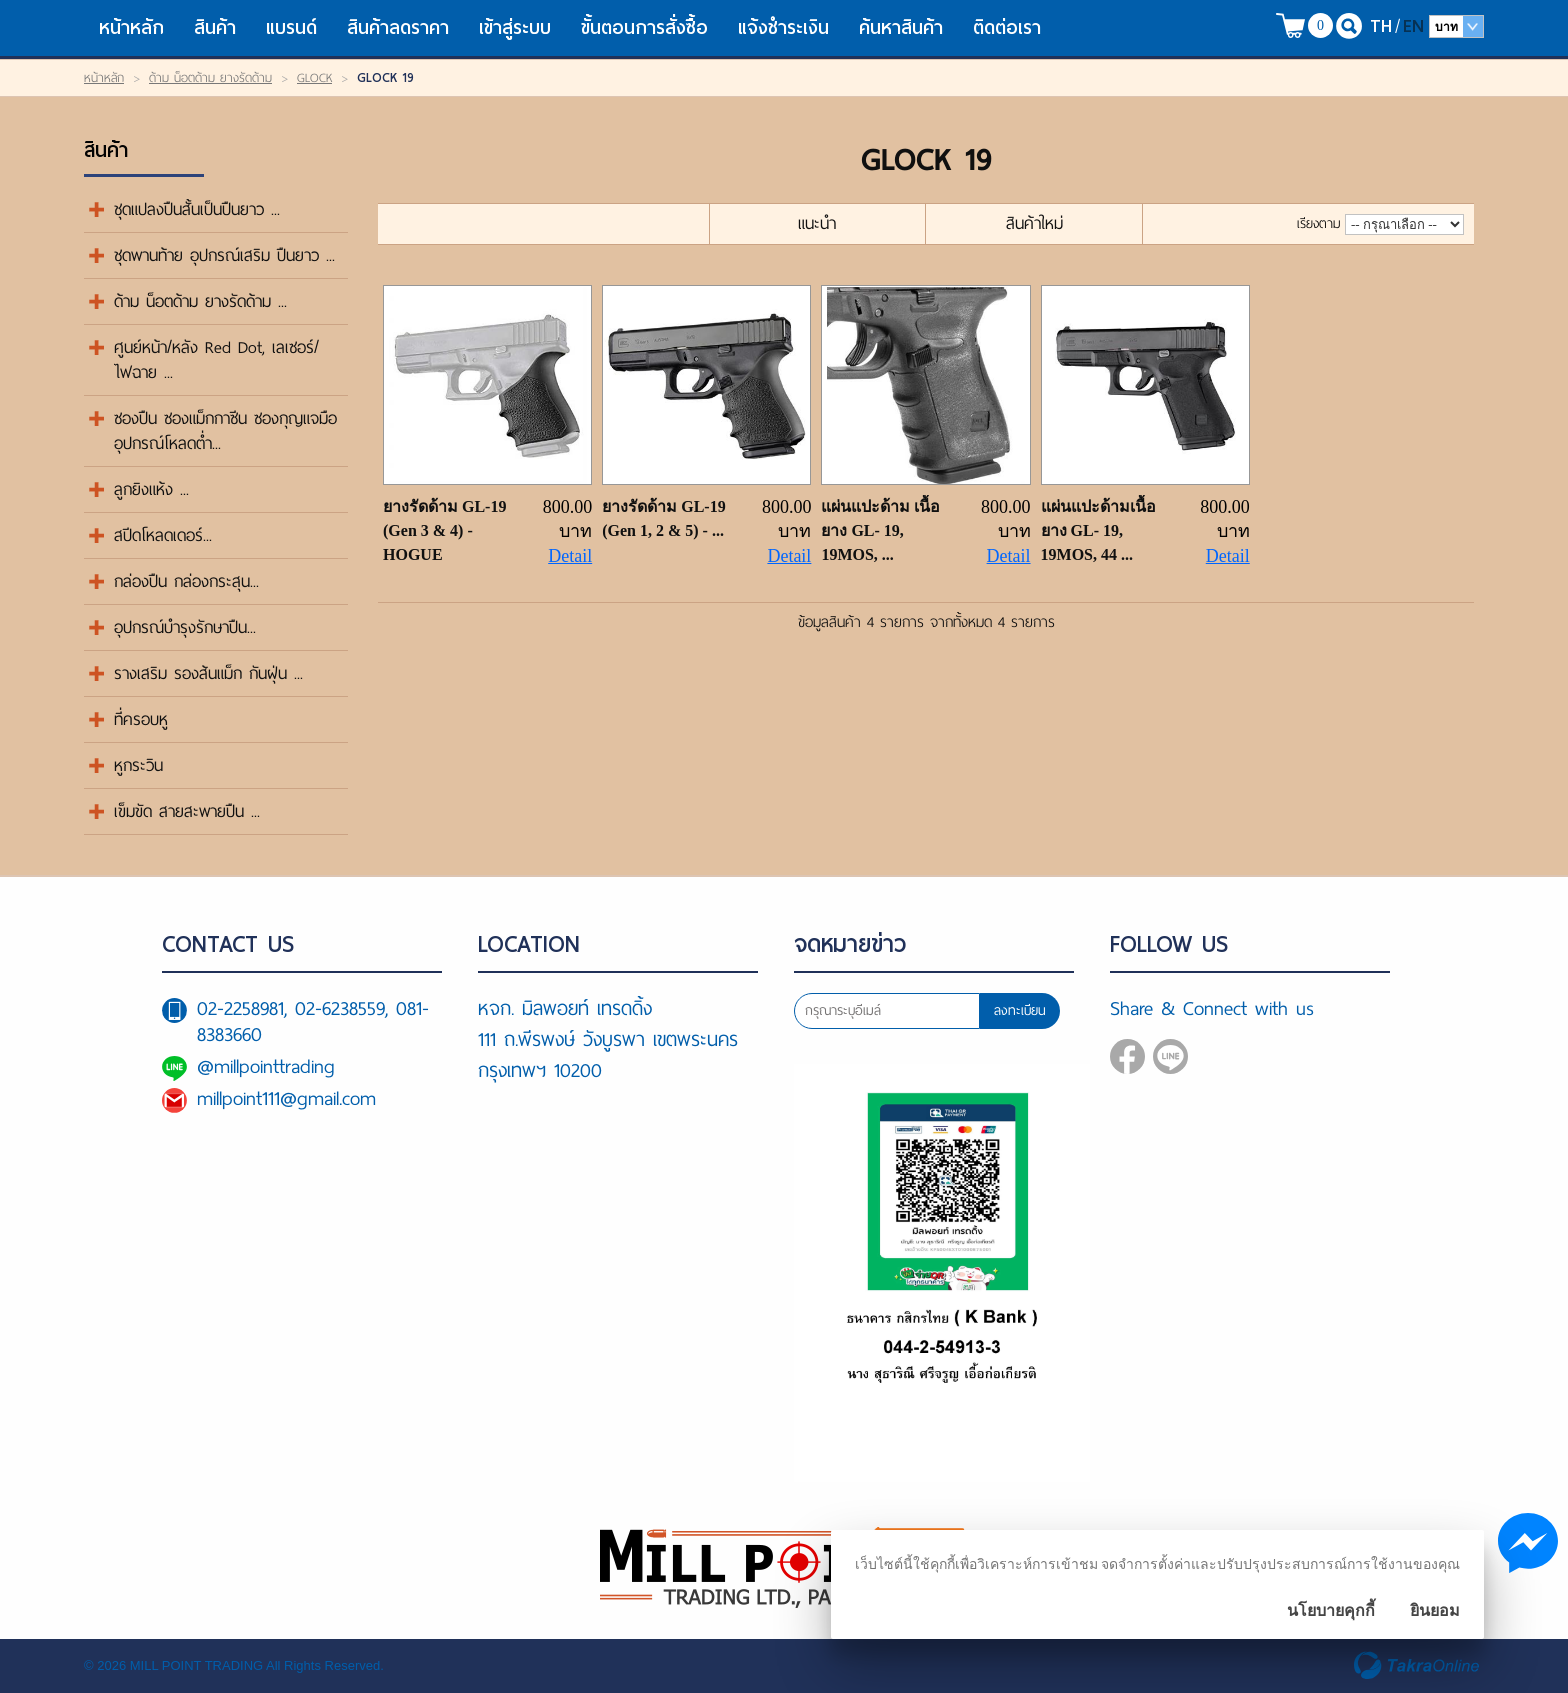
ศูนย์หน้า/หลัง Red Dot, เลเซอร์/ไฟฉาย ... (216, 360)
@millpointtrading (266, 1066)
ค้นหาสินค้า (901, 27)
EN (1413, 25)
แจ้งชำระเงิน (783, 27)
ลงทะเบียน (1020, 1010)
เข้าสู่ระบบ (515, 27)
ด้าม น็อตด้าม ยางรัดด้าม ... (200, 301)
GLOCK (314, 78)
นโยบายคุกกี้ (1331, 1610)
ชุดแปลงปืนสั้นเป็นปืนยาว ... (197, 209)
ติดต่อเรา (1007, 27)
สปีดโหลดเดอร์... (163, 535)
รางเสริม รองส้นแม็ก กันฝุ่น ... (208, 673)
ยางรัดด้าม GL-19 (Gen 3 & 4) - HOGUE (444, 530)
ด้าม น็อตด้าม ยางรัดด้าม (210, 78)
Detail (570, 556)
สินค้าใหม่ (1034, 223)
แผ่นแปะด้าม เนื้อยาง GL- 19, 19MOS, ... (880, 530)
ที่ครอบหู (141, 719)
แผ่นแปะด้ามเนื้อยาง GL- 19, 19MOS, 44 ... (1098, 530)
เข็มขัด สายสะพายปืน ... (187, 811)
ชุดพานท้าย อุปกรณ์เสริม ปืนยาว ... (224, 255)
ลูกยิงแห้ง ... (151, 489)
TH (1381, 25)
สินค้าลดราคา (398, 27)
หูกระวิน (138, 765)
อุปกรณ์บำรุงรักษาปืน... (185, 627)
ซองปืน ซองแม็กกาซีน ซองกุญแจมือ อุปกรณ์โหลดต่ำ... (225, 431)
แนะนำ (817, 223)
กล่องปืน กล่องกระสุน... (186, 581)
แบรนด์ (291, 27)
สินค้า (215, 27)
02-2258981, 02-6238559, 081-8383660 (313, 1021)
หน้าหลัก (131, 27)
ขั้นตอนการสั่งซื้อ (644, 27)
